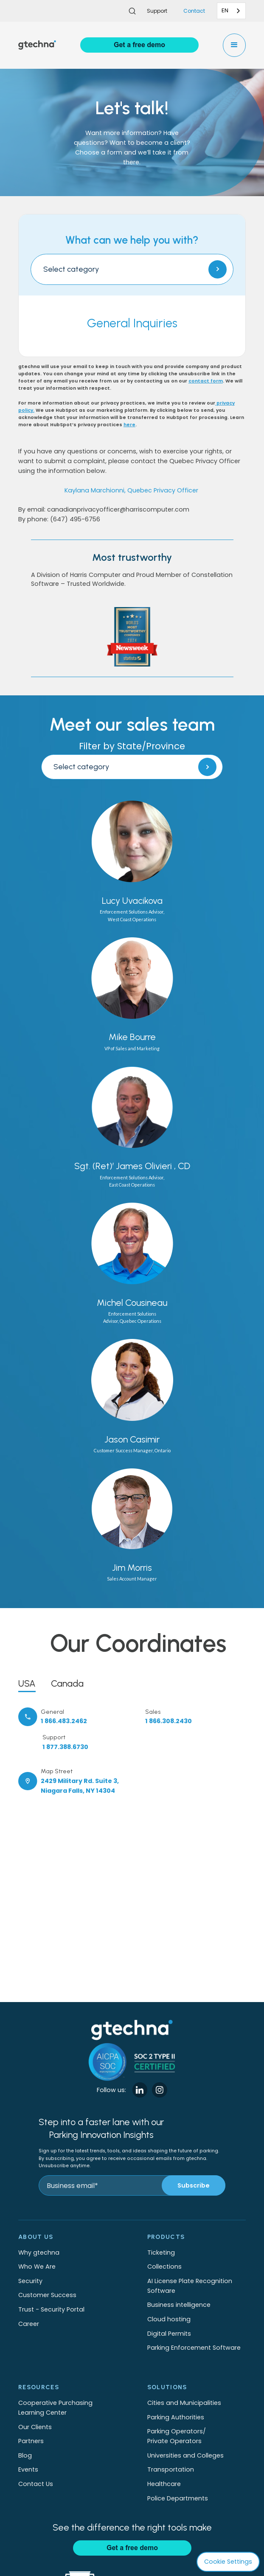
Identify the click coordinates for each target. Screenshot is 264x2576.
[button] (234, 45)
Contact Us (35, 2484)
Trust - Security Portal (51, 2309)
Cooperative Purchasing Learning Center (55, 2408)
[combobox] (231, 11)
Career (28, 2324)
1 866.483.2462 (64, 1721)
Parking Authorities (175, 2417)
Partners (31, 2441)
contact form (205, 381)
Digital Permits (169, 2333)
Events (28, 2469)
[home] (37, 45)
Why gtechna (38, 2252)
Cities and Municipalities (184, 2403)
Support (157, 10)
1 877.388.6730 (65, 1747)
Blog (25, 2455)
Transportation (170, 2469)
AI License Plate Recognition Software (189, 2286)
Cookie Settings (228, 2561)
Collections (164, 2266)
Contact (194, 10)
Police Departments (177, 2498)
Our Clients (35, 2427)
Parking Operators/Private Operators (176, 2436)
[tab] (27, 1682)
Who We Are (37, 2266)
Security (30, 2281)
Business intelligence (179, 2304)
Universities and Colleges (185, 2455)
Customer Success (47, 2295)
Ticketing (161, 2252)
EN (225, 10)
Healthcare (164, 2484)
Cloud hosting (169, 2319)
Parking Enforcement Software (194, 2347)
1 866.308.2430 (168, 1721)
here (129, 425)
